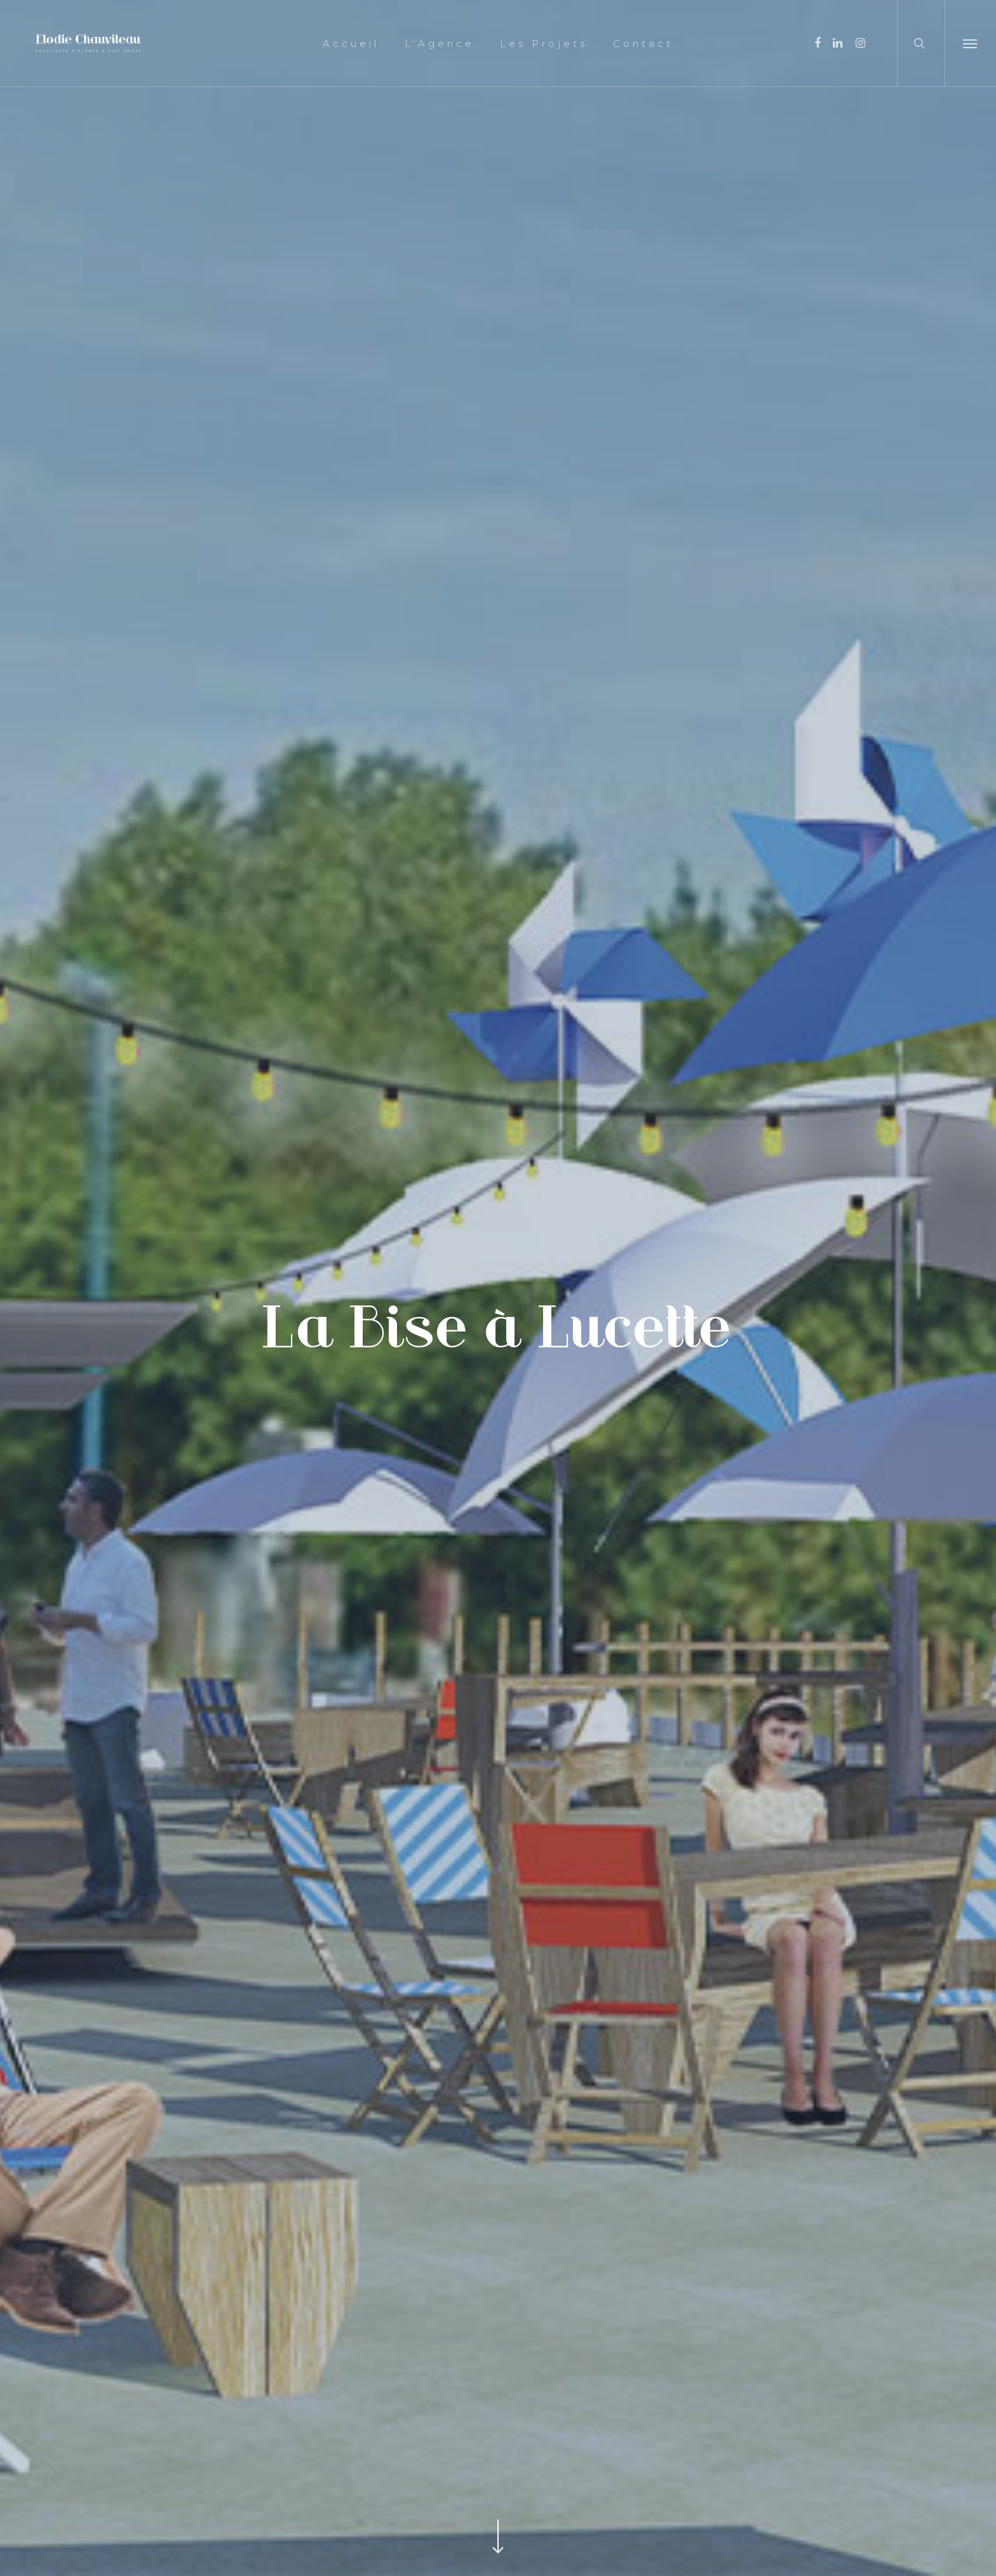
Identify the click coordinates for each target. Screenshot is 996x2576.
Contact (643, 43)
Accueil (351, 43)
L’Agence (439, 43)
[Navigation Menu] (970, 43)
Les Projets (544, 43)
